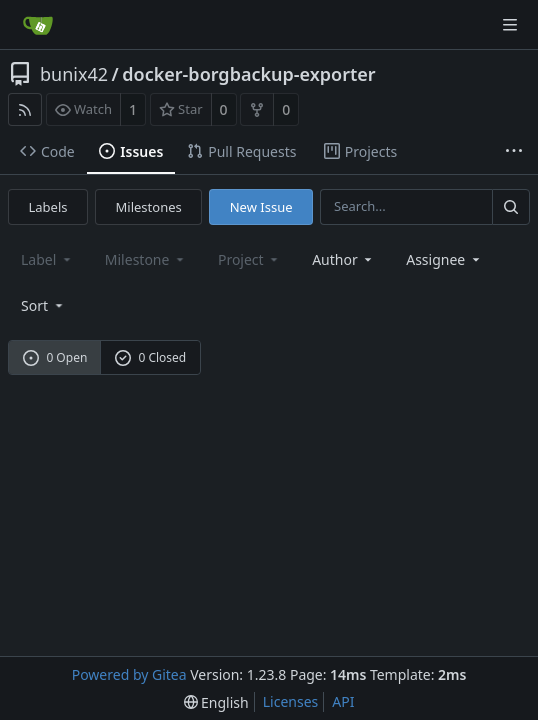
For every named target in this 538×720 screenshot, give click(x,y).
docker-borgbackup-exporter (248, 74)
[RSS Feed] (25, 109)
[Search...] (511, 206)
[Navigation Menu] (510, 25)
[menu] (43, 305)
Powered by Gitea (129, 674)
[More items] (514, 152)
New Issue (261, 207)
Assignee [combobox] (444, 259)
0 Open (55, 357)
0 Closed (151, 357)
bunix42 (74, 74)
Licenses (291, 701)
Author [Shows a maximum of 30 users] (343, 259)
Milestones (149, 207)
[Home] (38, 25)
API (343, 701)
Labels (48, 207)
